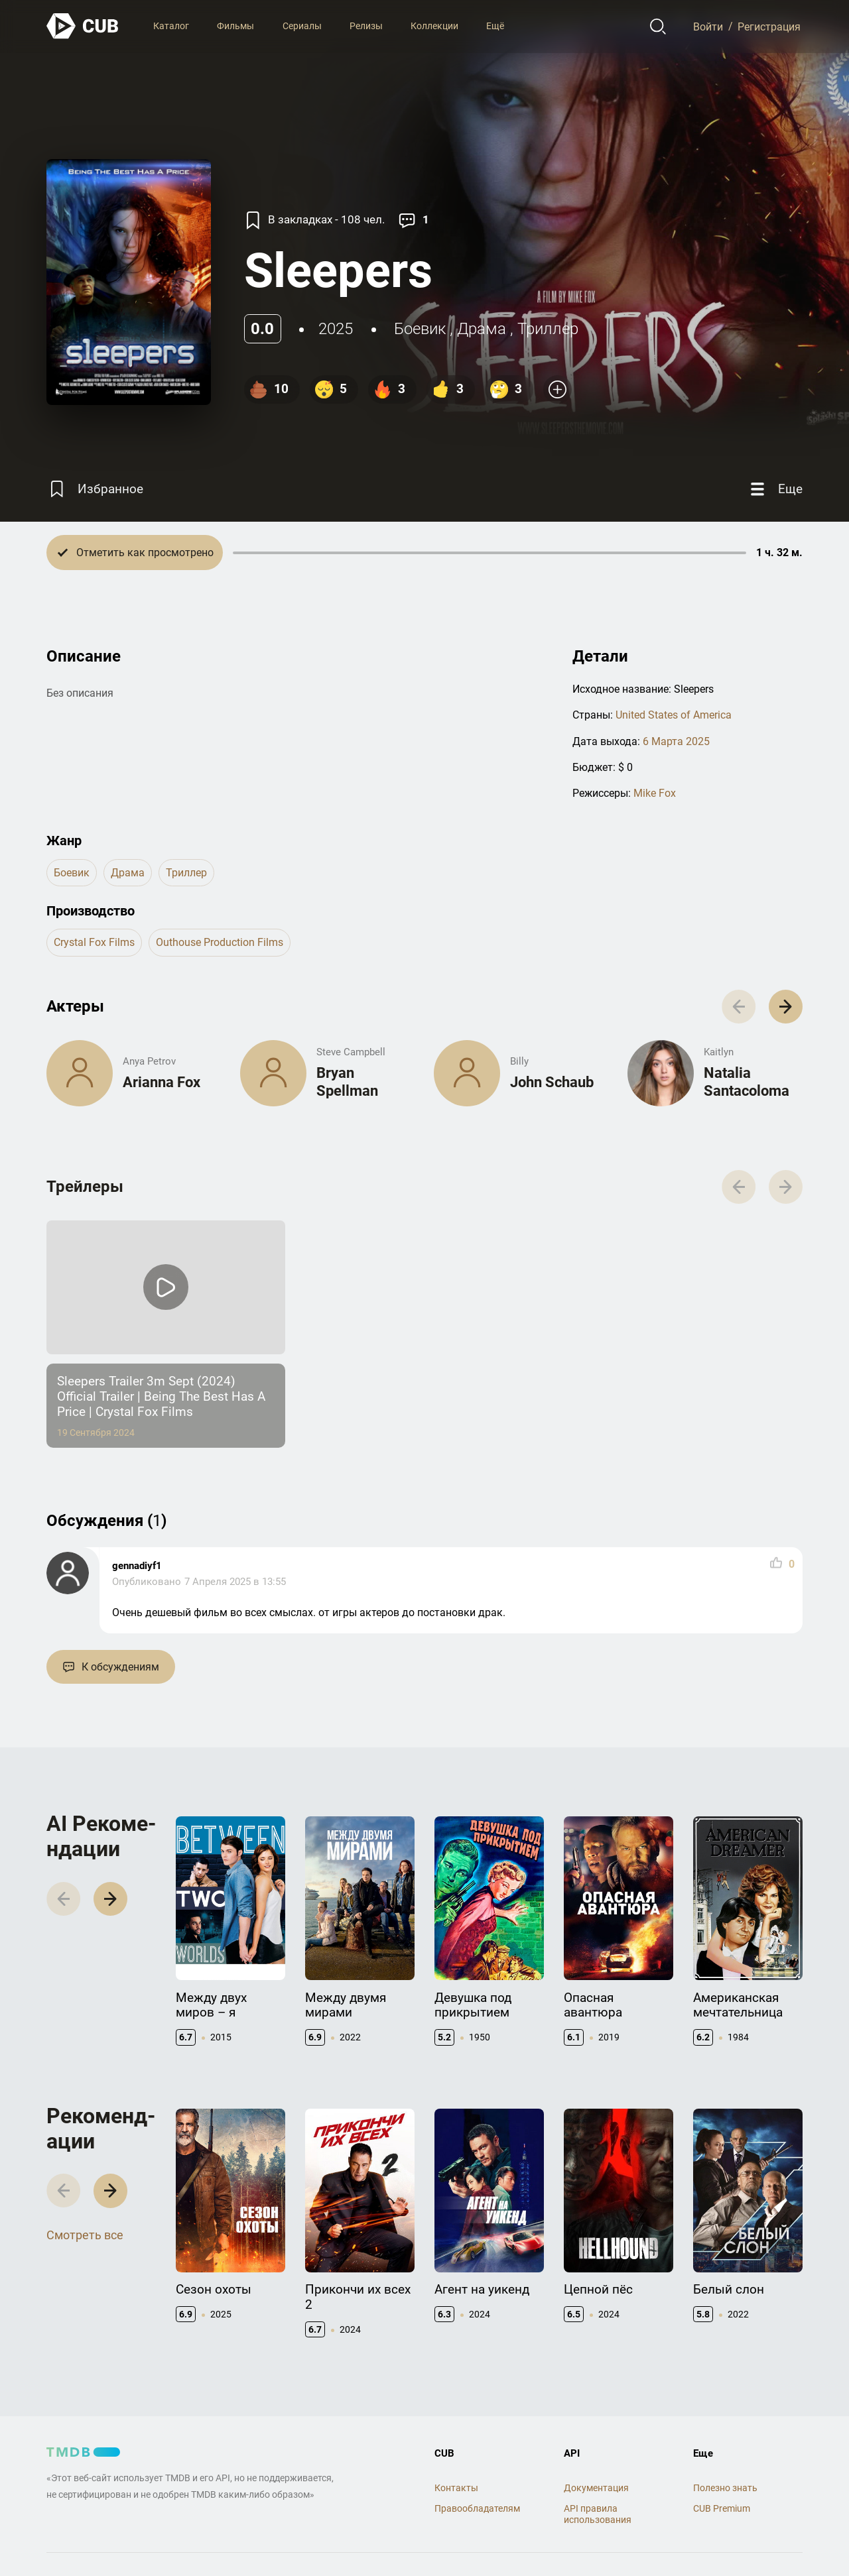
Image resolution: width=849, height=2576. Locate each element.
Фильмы (235, 26)
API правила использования (597, 2514)
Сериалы (302, 26)
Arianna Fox (161, 1082)
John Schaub (552, 1082)
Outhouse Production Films (219, 942)
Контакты (456, 2488)
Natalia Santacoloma (746, 1081)
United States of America (674, 715)
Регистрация (769, 26)
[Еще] (775, 489)
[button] (786, 1007)
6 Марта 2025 (676, 741)
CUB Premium (721, 2508)
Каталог (171, 26)
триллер (547, 329)
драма (481, 329)
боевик (420, 329)
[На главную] (82, 26)
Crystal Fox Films (94, 942)
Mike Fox (654, 793)
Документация (596, 2488)
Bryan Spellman (347, 1081)
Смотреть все (84, 2235)
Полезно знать (725, 2488)
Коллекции (434, 26)
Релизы (366, 26)
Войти (708, 26)
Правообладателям (477, 2508)
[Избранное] (94, 489)
